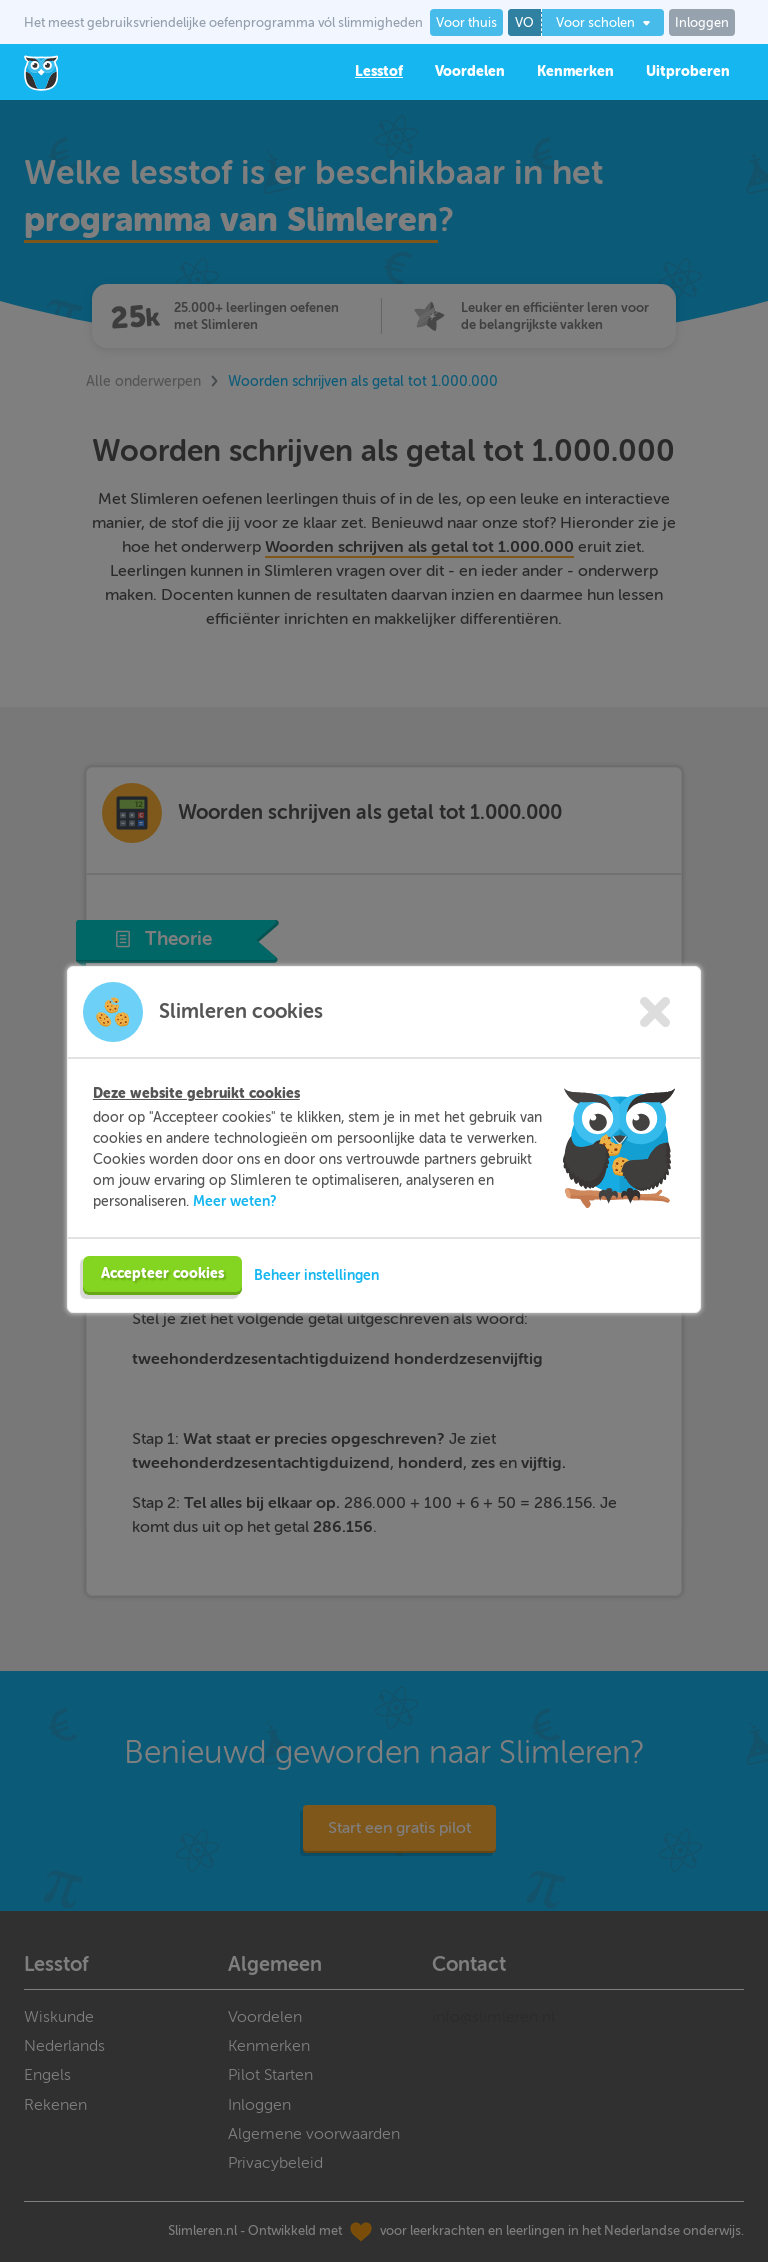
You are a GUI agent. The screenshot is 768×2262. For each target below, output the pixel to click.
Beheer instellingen (316, 1311)
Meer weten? (235, 1237)
